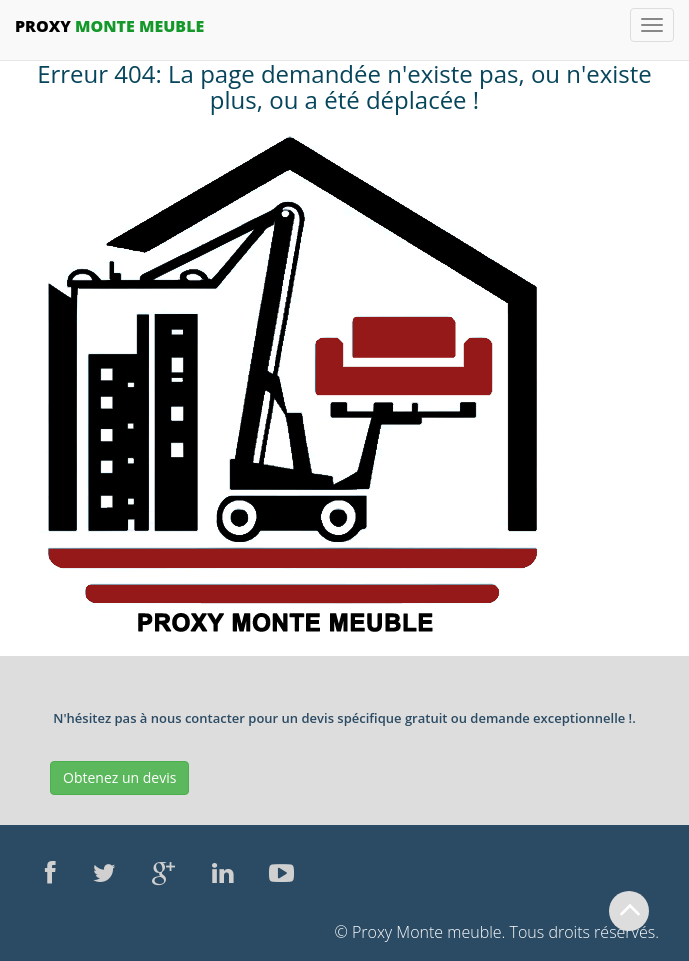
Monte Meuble (109, 26)
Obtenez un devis (119, 777)
